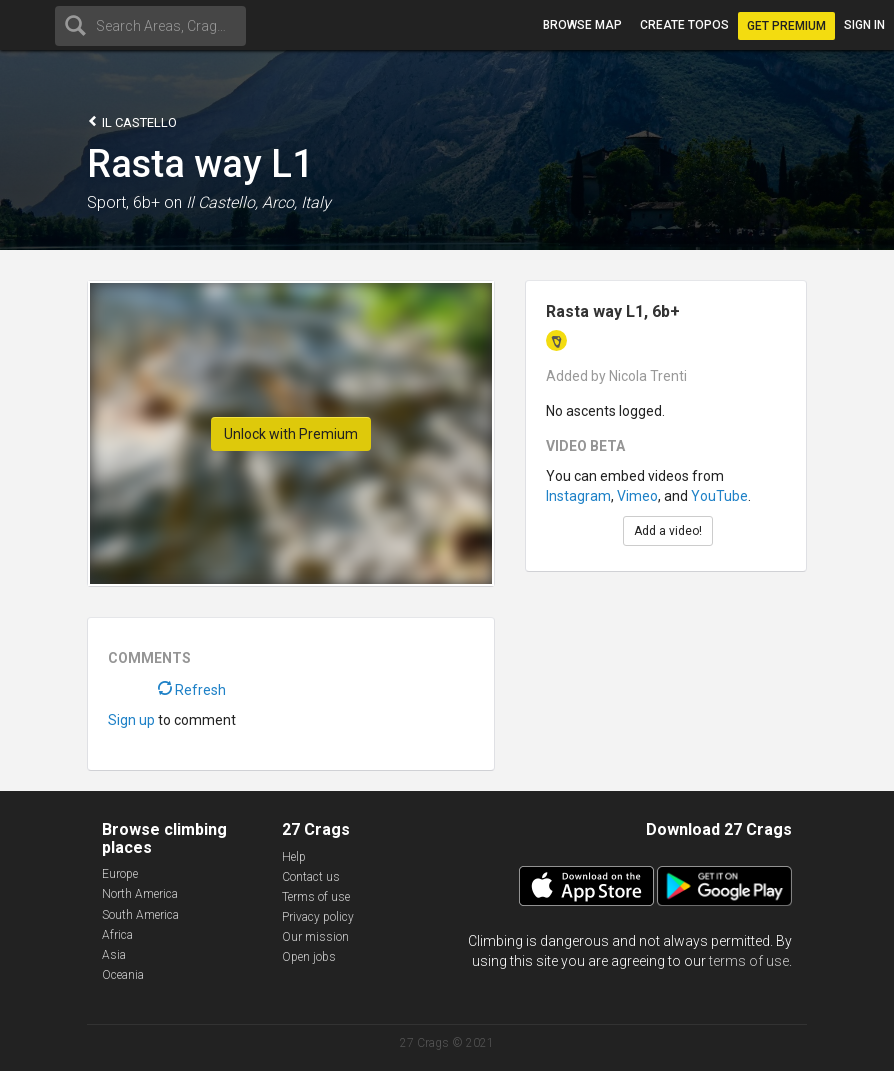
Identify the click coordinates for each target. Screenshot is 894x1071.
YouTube (719, 496)
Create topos (684, 25)
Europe (120, 874)
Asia (114, 955)
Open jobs (309, 957)
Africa (117, 935)
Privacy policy (318, 917)
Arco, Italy (296, 202)
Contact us (311, 877)
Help (294, 857)
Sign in (864, 25)
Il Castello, (222, 202)
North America (140, 894)
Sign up (131, 720)
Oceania (123, 975)
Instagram (578, 496)
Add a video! (668, 531)
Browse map (582, 25)
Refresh (192, 690)
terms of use (749, 961)
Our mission (315, 937)
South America (140, 915)
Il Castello (132, 121)
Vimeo (637, 496)
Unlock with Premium (291, 434)
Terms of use (316, 897)
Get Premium (786, 26)
